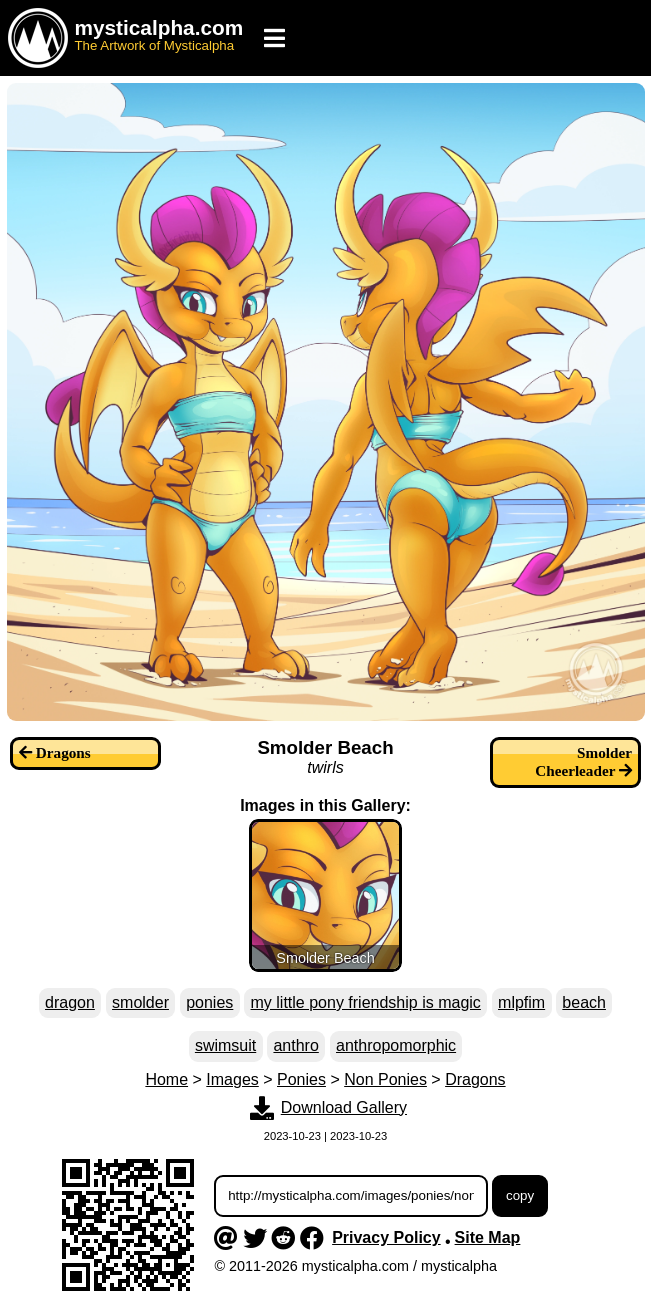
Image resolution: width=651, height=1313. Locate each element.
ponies (209, 1002)
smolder (140, 1002)
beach (584, 1002)
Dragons (475, 1079)
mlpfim (521, 1002)
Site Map (488, 1237)
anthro (295, 1045)
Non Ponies (385, 1079)
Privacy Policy (386, 1237)
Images (232, 1079)
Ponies (301, 1079)
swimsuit (225, 1045)
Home (166, 1079)
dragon (70, 1002)
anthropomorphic (396, 1045)
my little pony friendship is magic (366, 1002)
